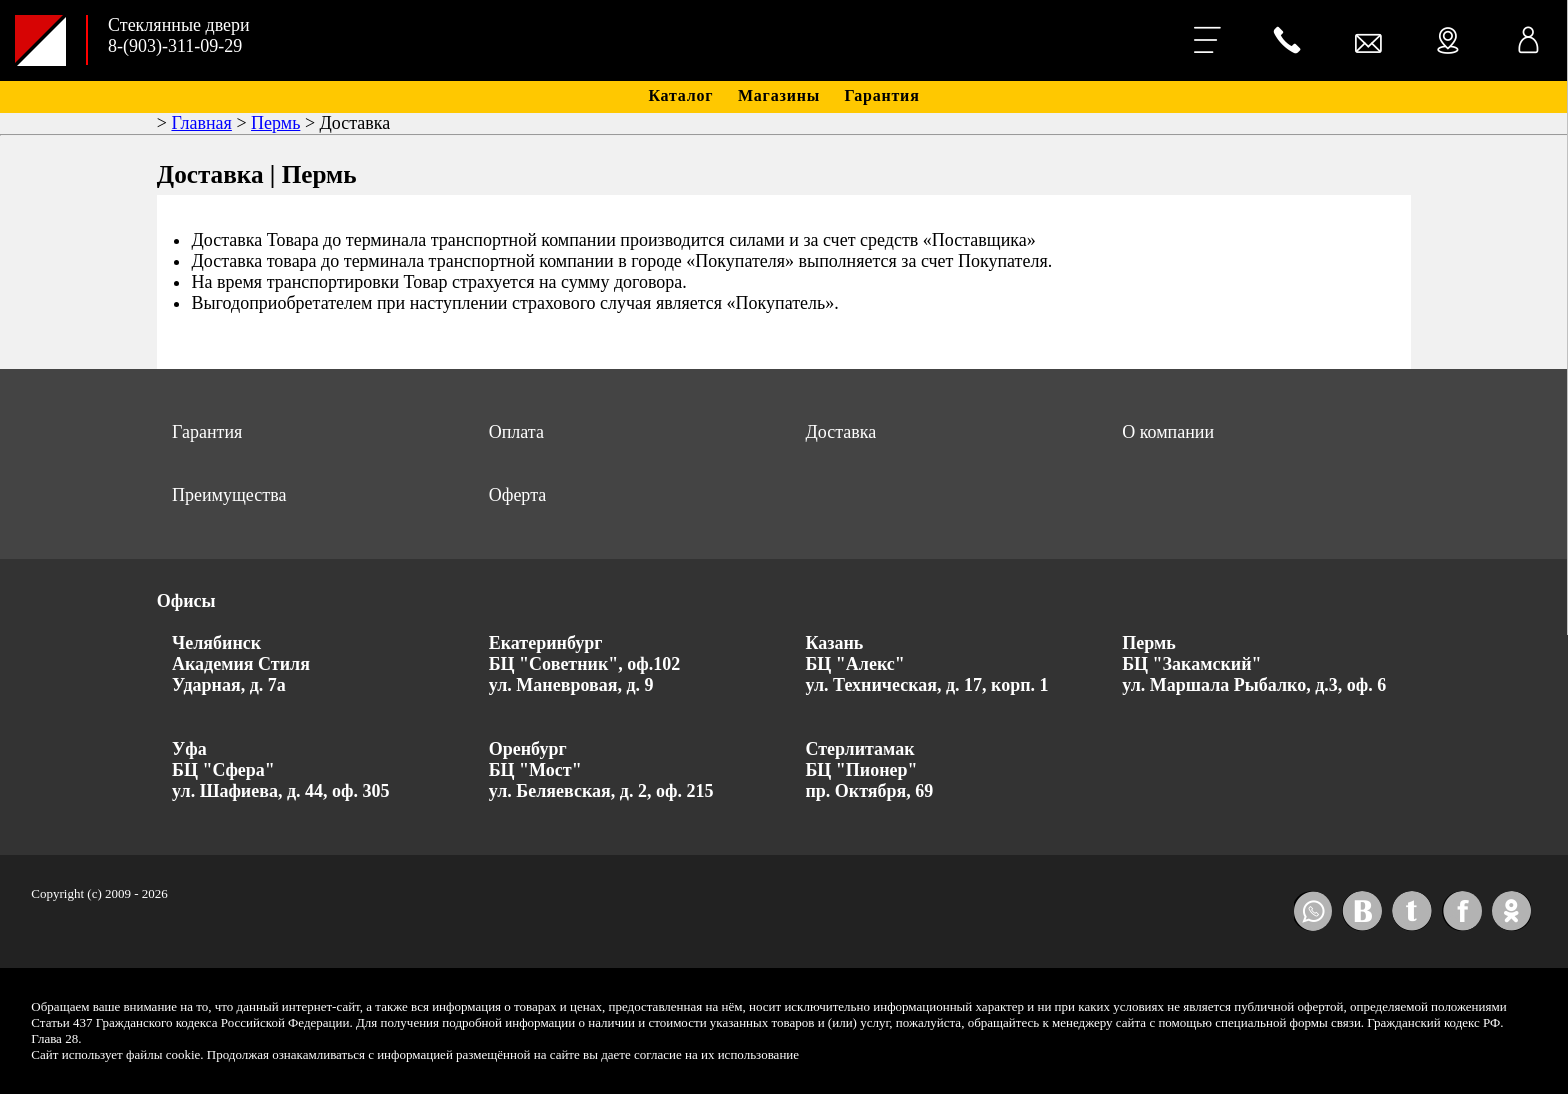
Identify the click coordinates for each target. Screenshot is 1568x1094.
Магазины (779, 95)
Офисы (186, 601)
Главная (201, 123)
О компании (1168, 432)
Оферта (518, 495)
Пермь (275, 123)
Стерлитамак (859, 749)
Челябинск (216, 643)
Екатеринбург (546, 643)
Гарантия (882, 95)
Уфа (189, 749)
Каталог (680, 95)
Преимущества (229, 495)
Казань (834, 643)
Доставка (840, 432)
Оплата (516, 432)
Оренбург (528, 749)
